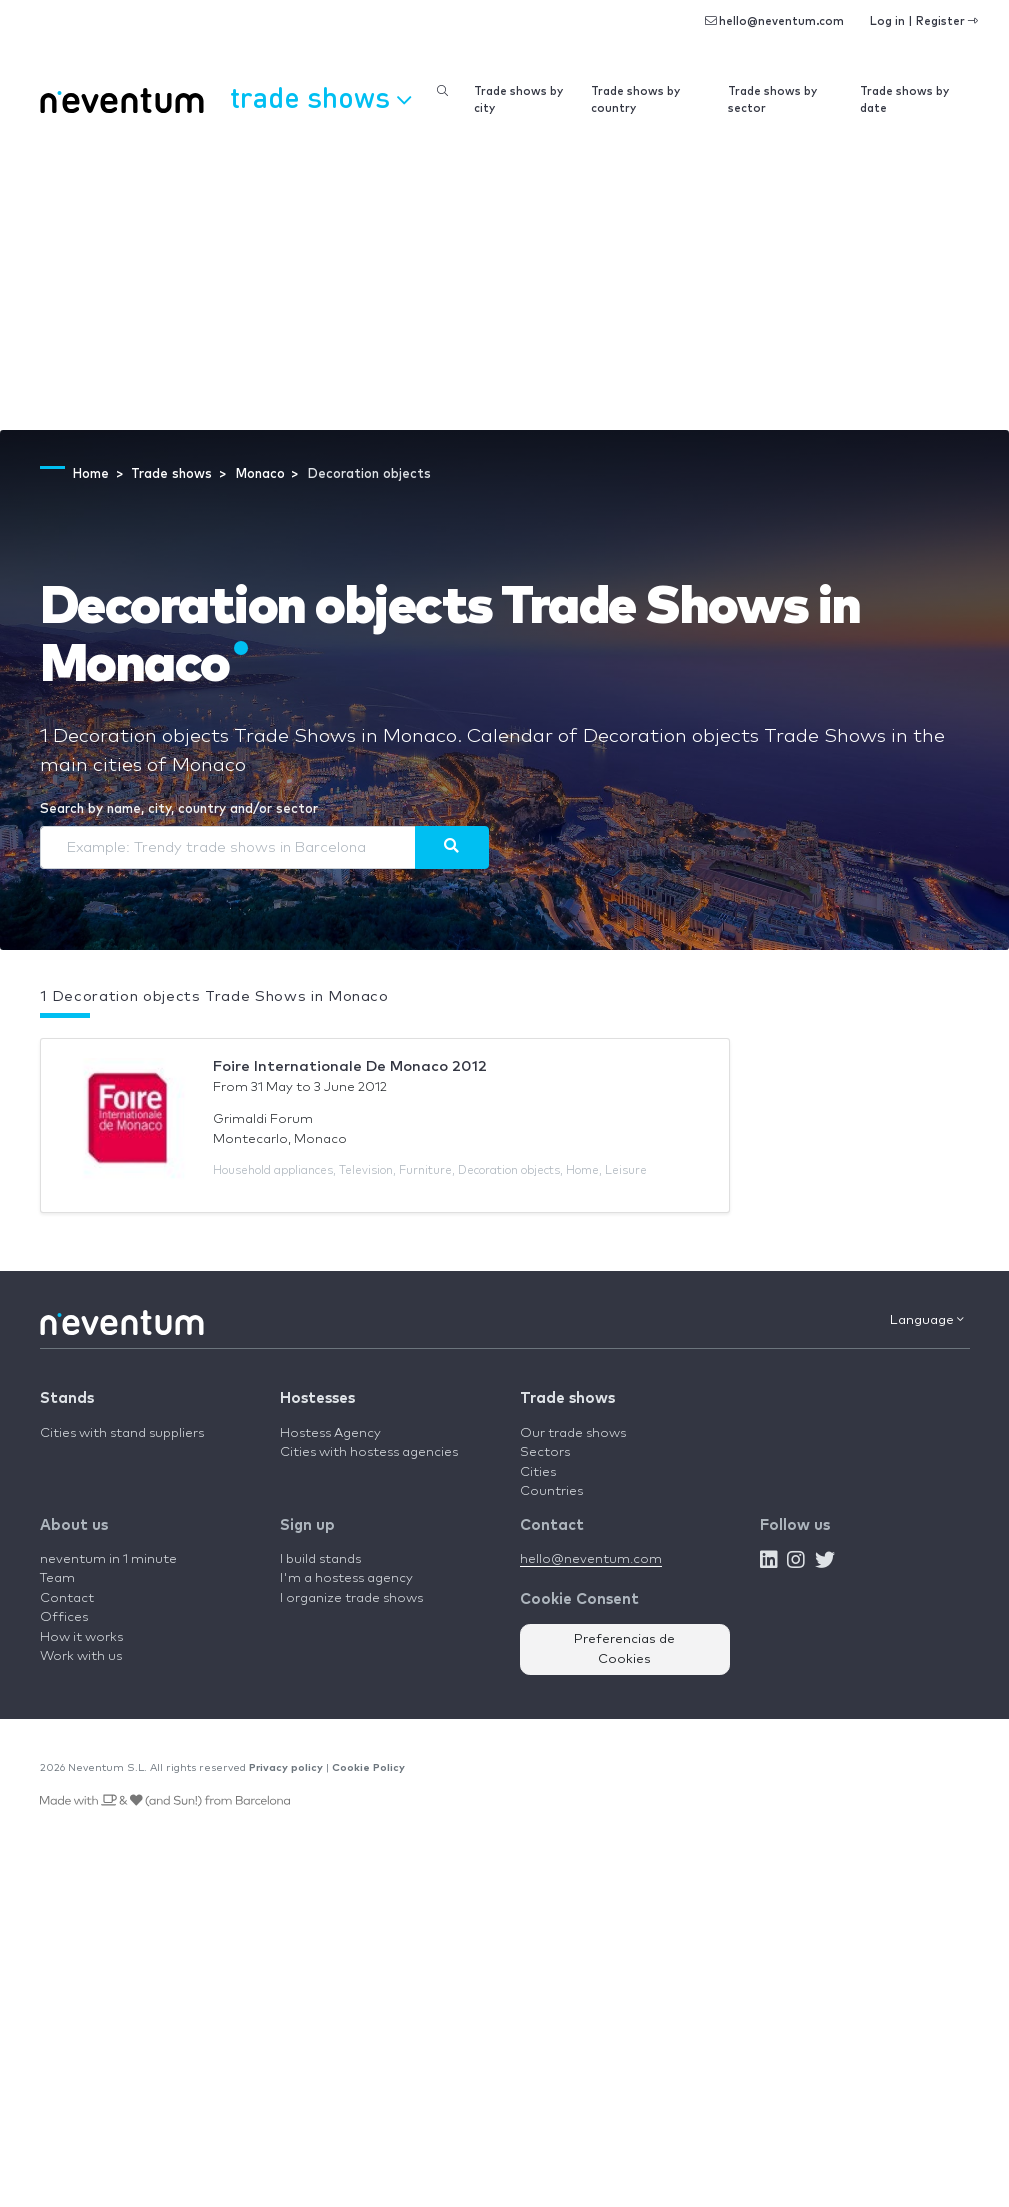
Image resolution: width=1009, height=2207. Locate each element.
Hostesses (317, 1398)
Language (927, 1320)
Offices (64, 1617)
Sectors (545, 1452)
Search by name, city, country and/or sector (179, 809)
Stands (67, 1398)
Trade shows (567, 1398)
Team (57, 1578)
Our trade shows (573, 1433)
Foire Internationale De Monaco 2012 (350, 1066)
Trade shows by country (635, 100)
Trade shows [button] (320, 97)
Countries (551, 1491)
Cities (538, 1472)
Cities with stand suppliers (122, 1433)
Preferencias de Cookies (624, 1649)
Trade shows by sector (772, 100)
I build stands (320, 1559)
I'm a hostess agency (346, 1578)
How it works (81, 1637)
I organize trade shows (351, 1598)
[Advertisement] (504, 280)
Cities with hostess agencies (369, 1452)
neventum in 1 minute (108, 1559)
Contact (67, 1598)
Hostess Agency (330, 1433)
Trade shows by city (518, 100)
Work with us (81, 1656)
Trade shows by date (904, 100)
